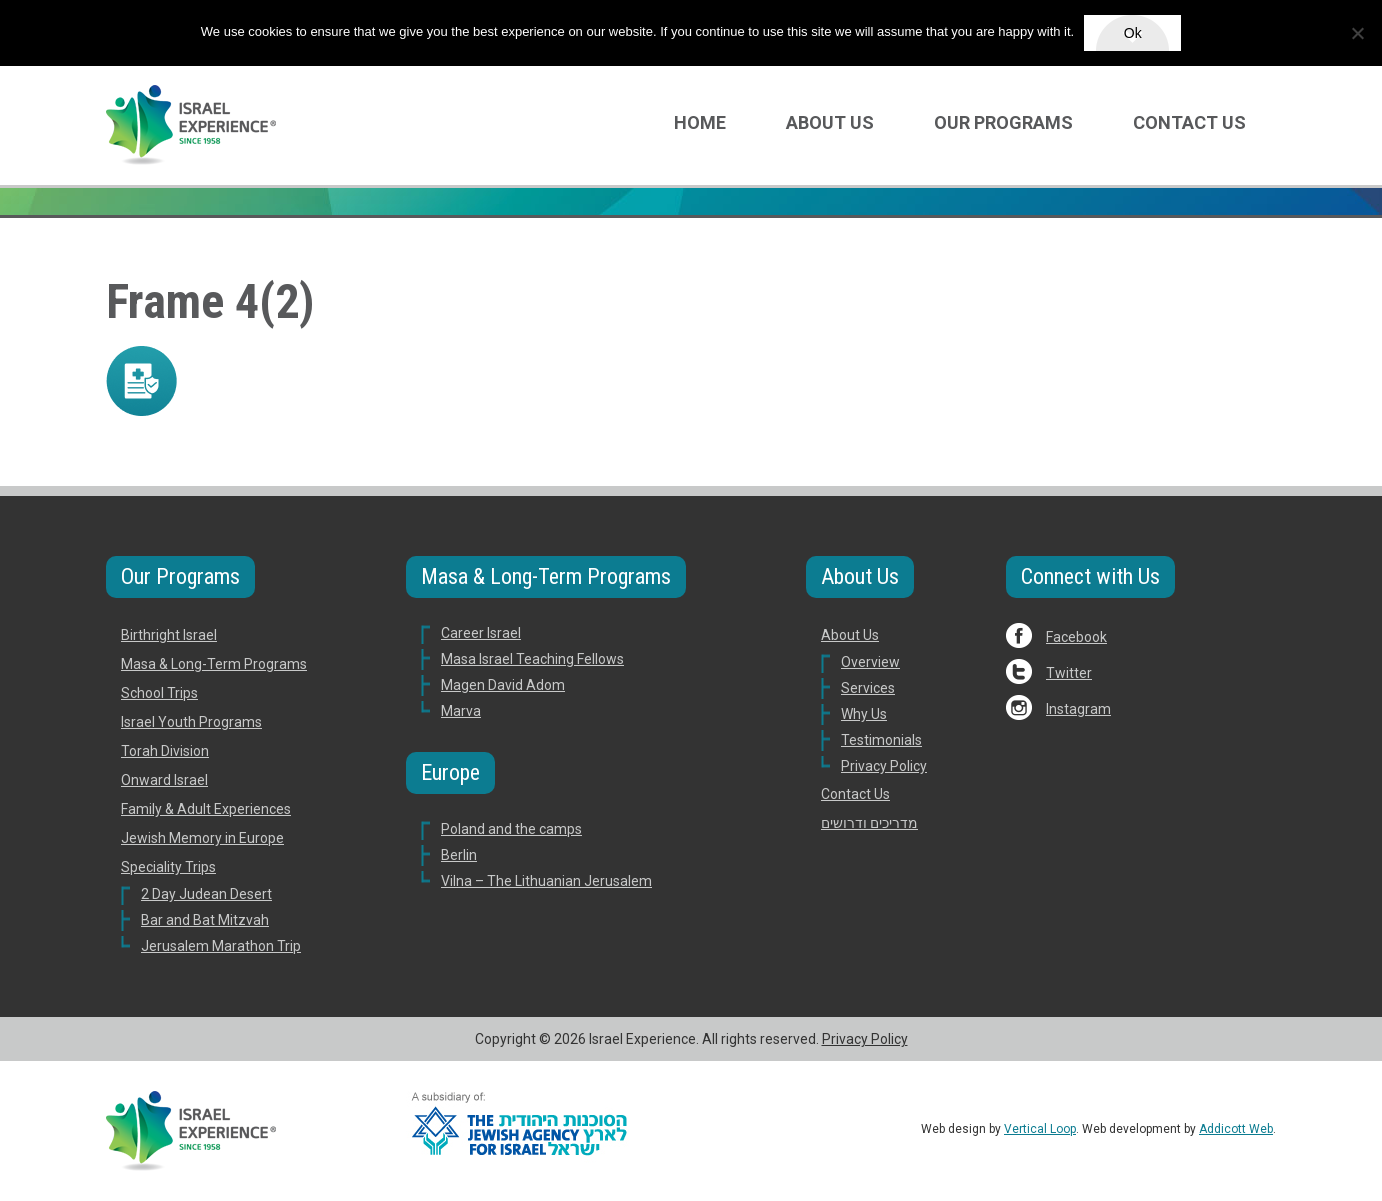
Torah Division (165, 751)
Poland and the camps (511, 829)
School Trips (159, 693)
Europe (450, 772)
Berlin (459, 855)
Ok (1133, 33)
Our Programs (1003, 122)
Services (868, 688)
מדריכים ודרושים (869, 823)
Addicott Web (1236, 1129)
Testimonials (881, 740)
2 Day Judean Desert (206, 894)
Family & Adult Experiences (206, 809)
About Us (830, 122)
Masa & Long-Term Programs (214, 664)
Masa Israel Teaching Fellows (532, 659)
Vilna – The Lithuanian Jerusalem (546, 881)
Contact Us (1189, 122)
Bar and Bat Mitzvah (205, 920)
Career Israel (481, 633)
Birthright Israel (169, 635)
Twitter (1069, 673)
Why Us (864, 714)
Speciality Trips (168, 867)
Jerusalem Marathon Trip (221, 946)
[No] (1357, 33)
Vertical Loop (1040, 1129)
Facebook (1076, 637)
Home (700, 122)
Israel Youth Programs (191, 722)
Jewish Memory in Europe (202, 838)
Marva (461, 711)
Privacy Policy (884, 766)
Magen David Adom (503, 685)
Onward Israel (164, 780)
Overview (870, 662)
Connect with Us (1090, 576)
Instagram (1078, 709)
